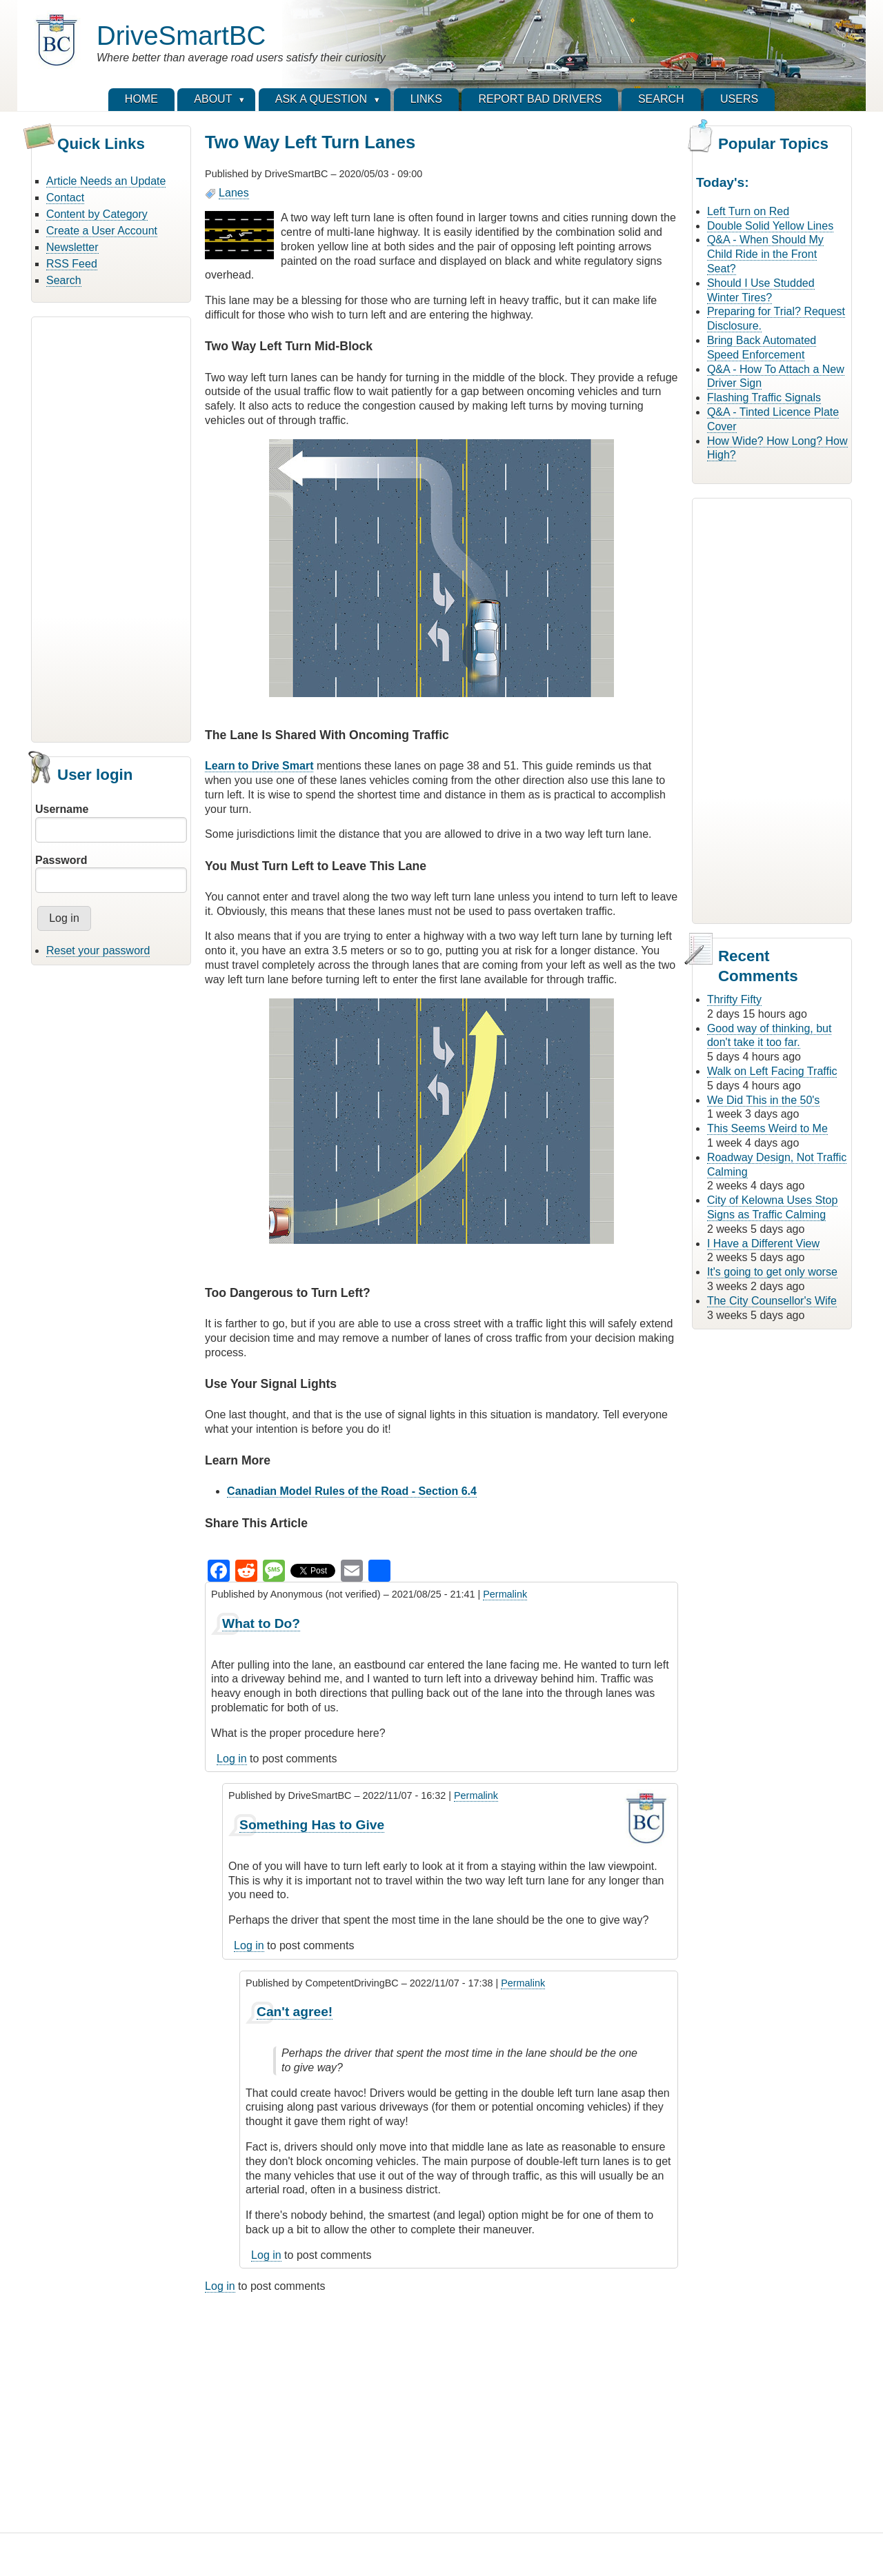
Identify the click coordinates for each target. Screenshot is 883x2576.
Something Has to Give (311, 1825)
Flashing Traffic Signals (764, 397)
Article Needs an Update (106, 181)
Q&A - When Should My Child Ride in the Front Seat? (765, 254)
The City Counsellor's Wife (772, 1301)
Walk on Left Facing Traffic (772, 1071)
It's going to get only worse (772, 1272)
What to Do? (261, 1623)
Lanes (234, 193)
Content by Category (97, 214)
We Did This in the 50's (763, 1100)
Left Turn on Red (748, 211)
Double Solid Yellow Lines (770, 226)
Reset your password (98, 950)
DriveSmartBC (181, 35)
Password (61, 860)
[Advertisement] (111, 527)
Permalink (505, 1594)
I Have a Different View (763, 1243)
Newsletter (72, 247)
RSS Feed (71, 264)
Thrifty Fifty (734, 999)
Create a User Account (101, 231)
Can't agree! (295, 2011)
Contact (65, 197)
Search (63, 280)
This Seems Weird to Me (767, 1128)
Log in (232, 1758)
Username (61, 809)
